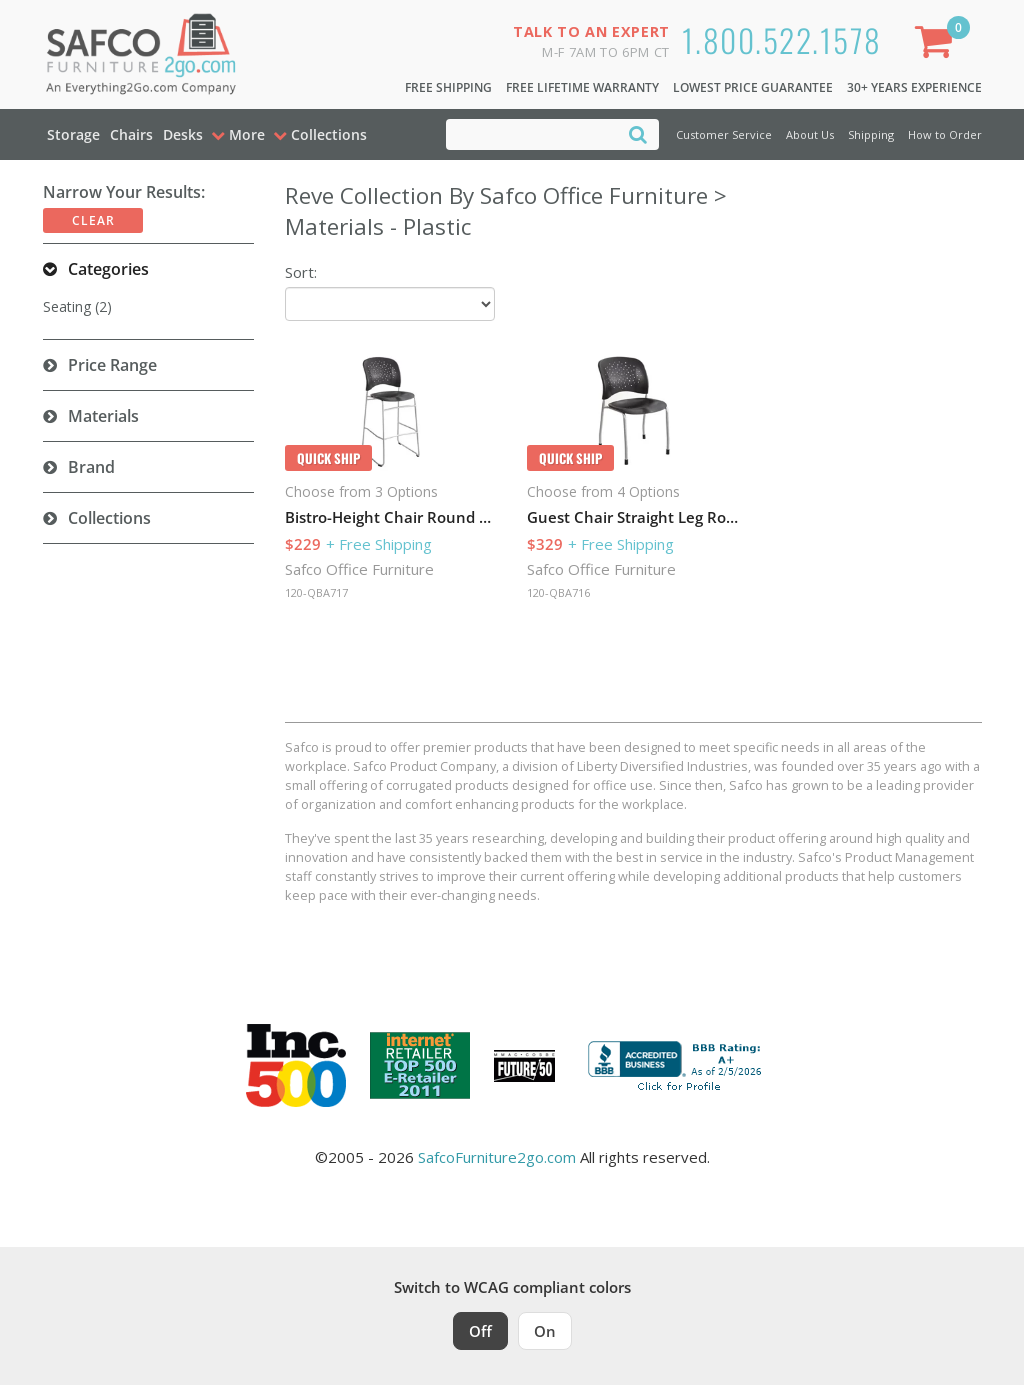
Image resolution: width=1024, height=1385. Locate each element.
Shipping (871, 134)
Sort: (301, 272)
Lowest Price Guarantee (753, 87)
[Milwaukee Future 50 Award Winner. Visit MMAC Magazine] (524, 1066)
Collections (109, 518)
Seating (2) (77, 306)
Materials (103, 416)
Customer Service (724, 134)
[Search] (638, 133)
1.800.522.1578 (782, 39)
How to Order (945, 134)
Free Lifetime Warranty (582, 87)
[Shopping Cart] (938, 45)
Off (480, 1331)
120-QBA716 (558, 592)
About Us (810, 134)
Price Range (112, 365)
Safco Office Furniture (359, 569)
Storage (73, 134)
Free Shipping (448, 87)
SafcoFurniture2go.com (497, 1157)
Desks (183, 134)
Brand (91, 467)
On (545, 1331)
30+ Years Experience (914, 87)
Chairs (131, 134)
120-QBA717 (316, 592)
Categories (108, 269)
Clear (93, 220)
